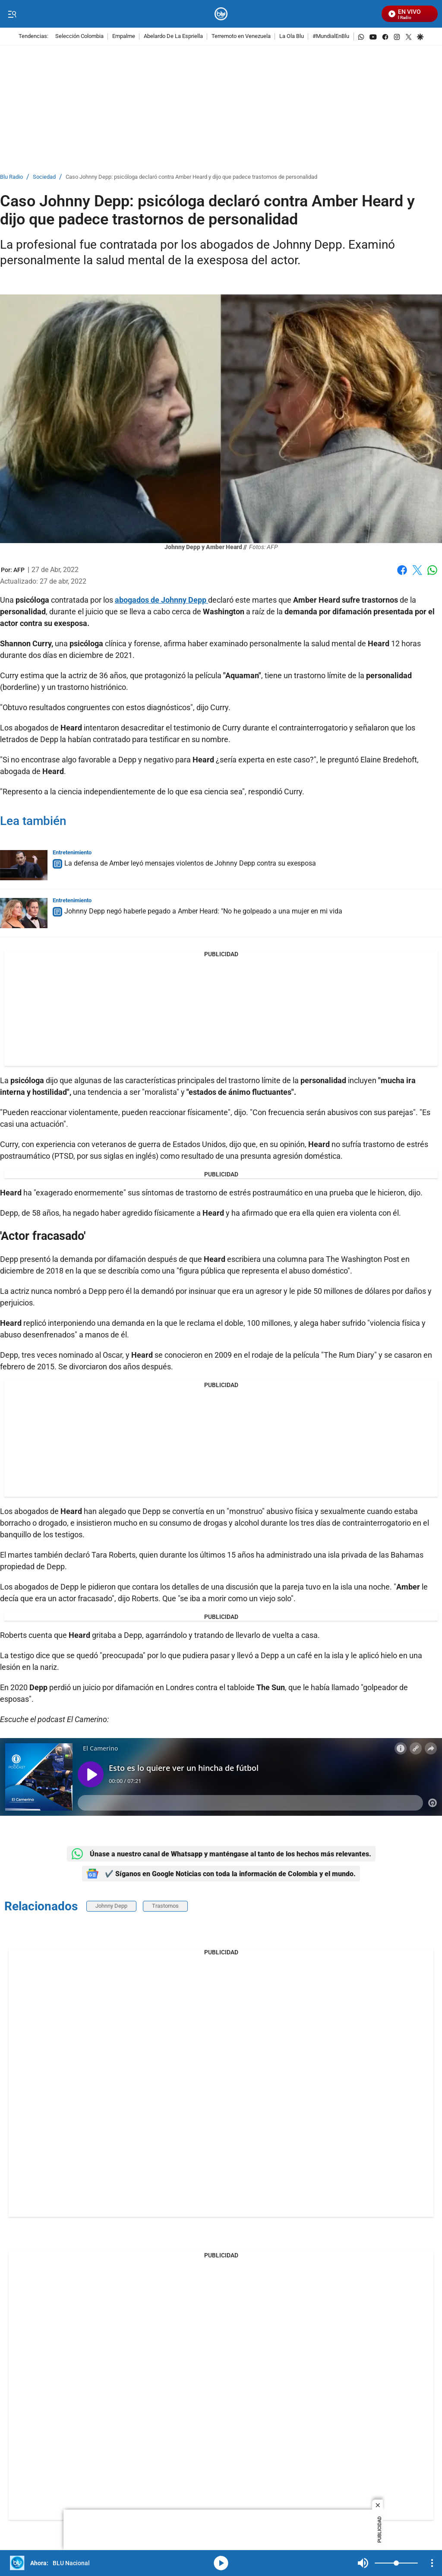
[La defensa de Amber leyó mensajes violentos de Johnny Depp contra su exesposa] (23, 865)
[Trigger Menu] (11, 14)
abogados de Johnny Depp (161, 599)
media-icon (221, 2563)
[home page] (221, 14)
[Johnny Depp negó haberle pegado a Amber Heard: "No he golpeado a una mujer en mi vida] (23, 913)
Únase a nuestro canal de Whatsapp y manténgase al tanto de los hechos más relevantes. (221, 1853)
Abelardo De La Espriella (173, 36)
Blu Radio (11, 177)
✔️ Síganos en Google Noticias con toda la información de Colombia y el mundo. (221, 1873)
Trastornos (165, 1906)
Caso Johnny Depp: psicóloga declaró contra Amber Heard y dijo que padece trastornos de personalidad (191, 177)
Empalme (123, 36)
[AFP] (19, 569)
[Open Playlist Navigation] (432, 2563)
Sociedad (44, 177)
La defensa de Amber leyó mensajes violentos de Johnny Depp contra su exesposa (190, 863)
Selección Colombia (79, 36)
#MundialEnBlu (331, 36)
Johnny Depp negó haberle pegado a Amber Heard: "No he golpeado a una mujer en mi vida (203, 911)
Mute (363, 2563)
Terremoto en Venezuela (241, 36)
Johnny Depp (111, 1906)
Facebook (402, 570)
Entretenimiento (72, 852)
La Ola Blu (291, 36)
